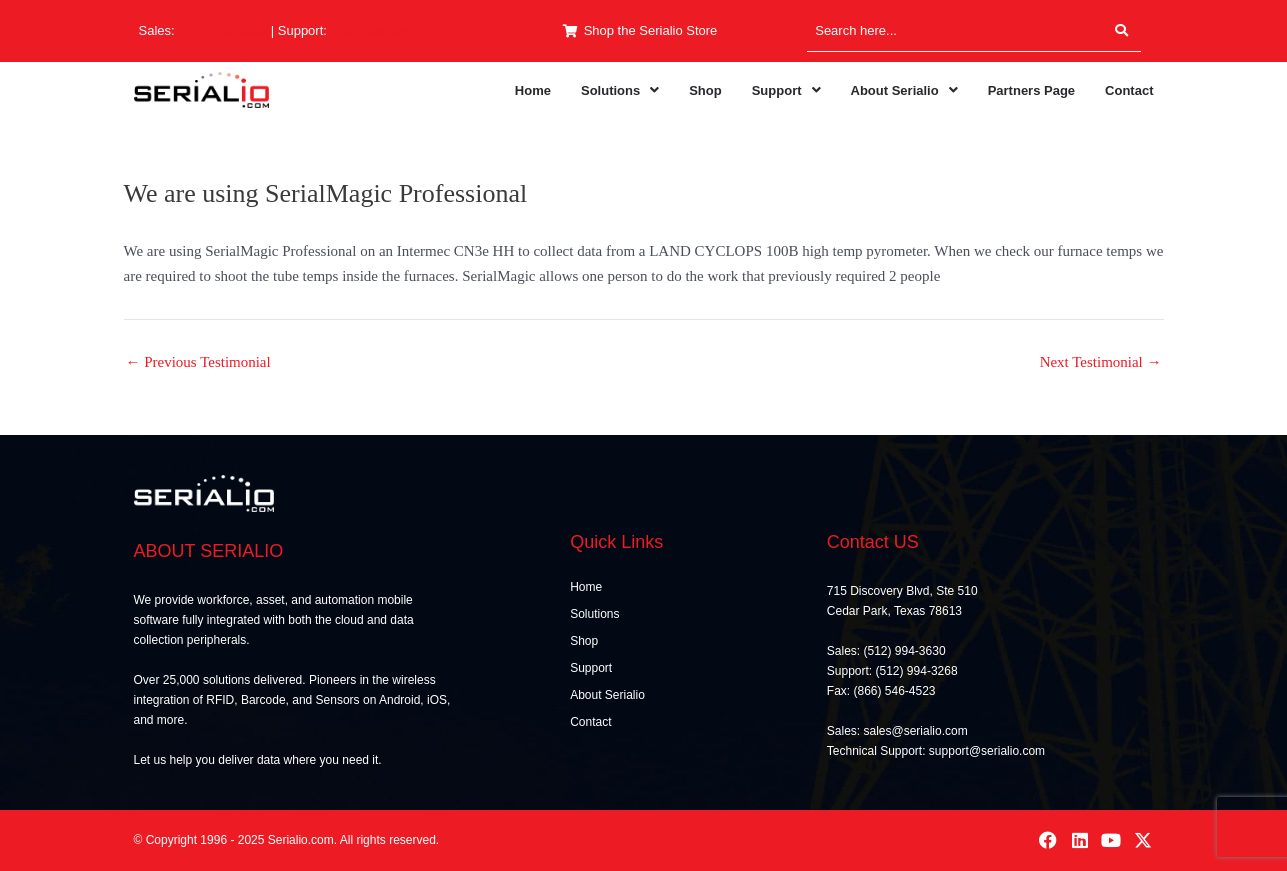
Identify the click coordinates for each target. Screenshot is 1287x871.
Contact (1129, 90)
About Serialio (904, 90)
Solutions (620, 90)
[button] (620, 90)
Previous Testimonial (198, 362)
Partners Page (1031, 90)
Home (533, 90)
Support (786, 90)
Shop (705, 90)
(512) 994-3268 (375, 30)
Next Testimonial (1101, 362)
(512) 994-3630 (222, 30)
